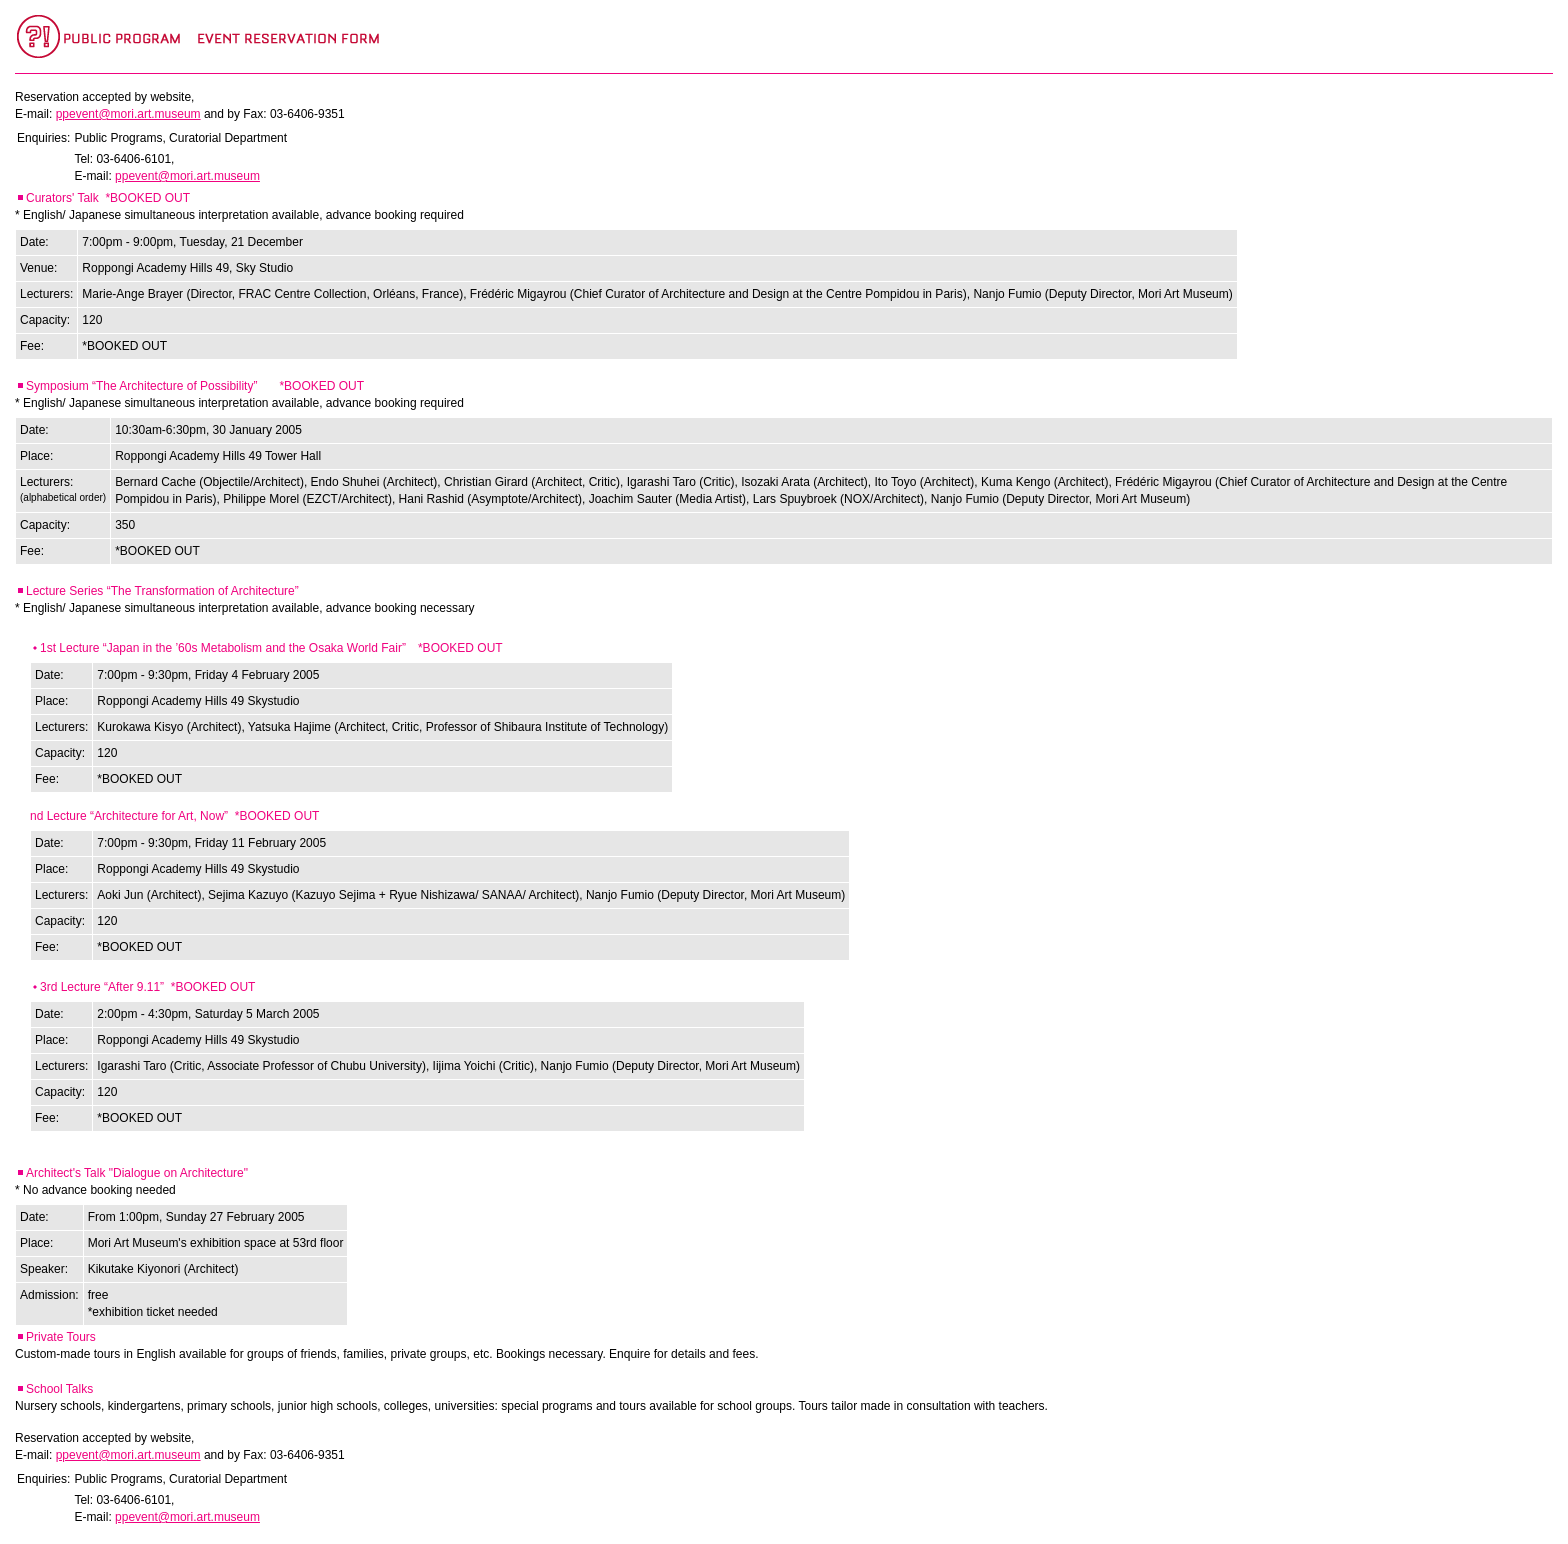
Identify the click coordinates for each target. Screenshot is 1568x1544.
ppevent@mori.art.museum (128, 114)
